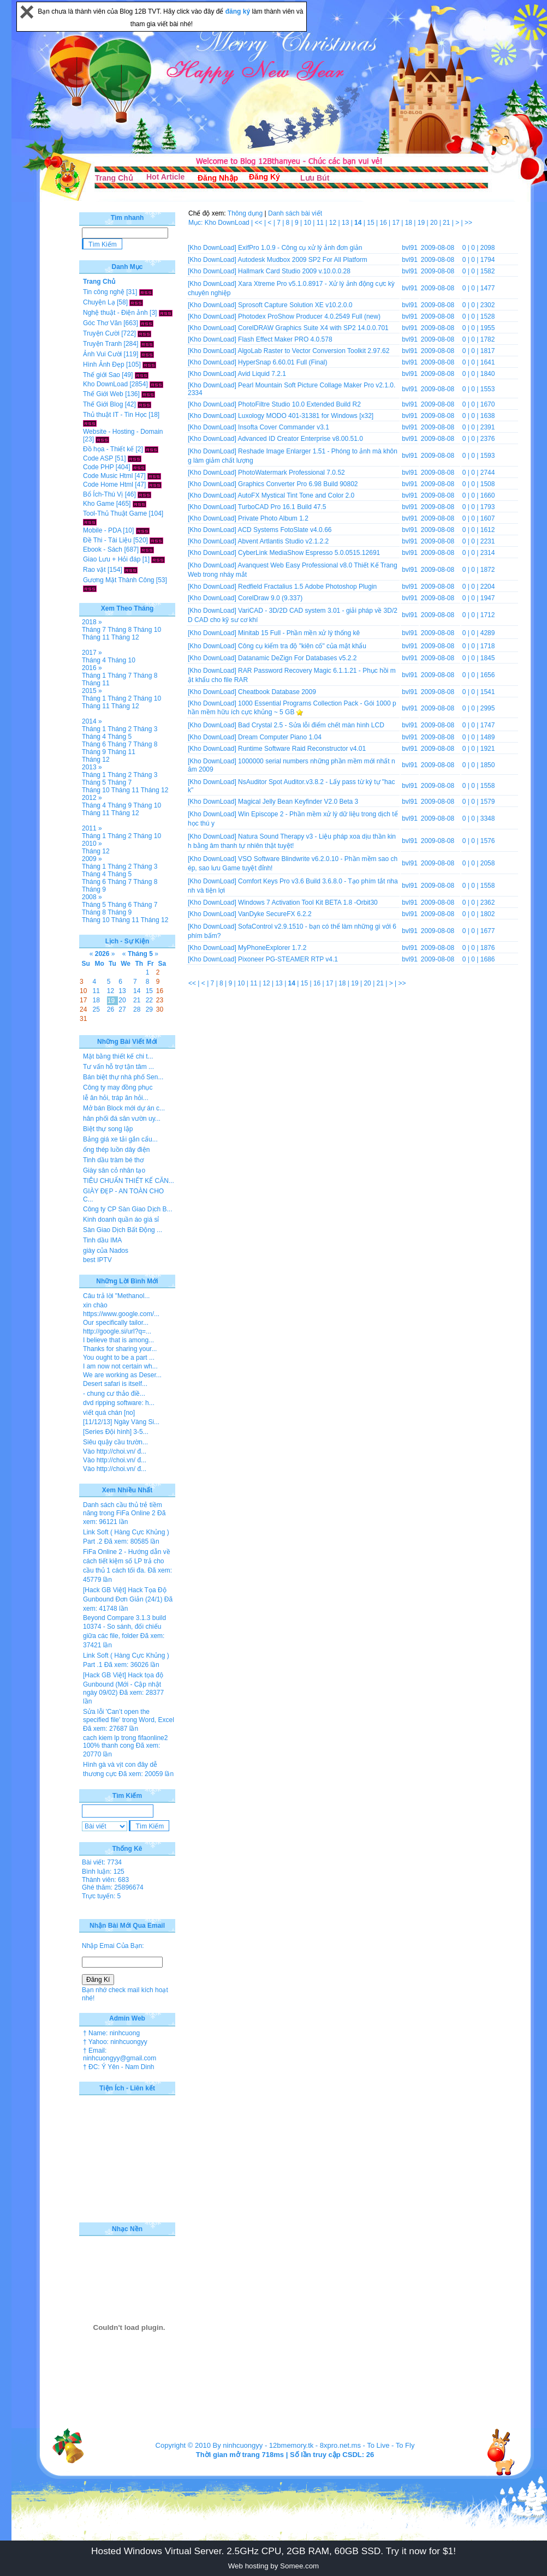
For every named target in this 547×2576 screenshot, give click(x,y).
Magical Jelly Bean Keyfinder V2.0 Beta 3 (298, 801)
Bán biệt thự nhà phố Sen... (123, 1077)
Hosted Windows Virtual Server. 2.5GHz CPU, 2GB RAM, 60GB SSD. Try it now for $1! (273, 2550)
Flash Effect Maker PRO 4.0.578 (285, 339)
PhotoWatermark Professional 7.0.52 (291, 472)
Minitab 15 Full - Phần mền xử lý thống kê (299, 633)
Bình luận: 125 (103, 1871)
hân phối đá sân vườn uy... (121, 1118)
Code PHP (98, 467)
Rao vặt (94, 569)
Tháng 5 (120, 736)
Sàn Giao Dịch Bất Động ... (122, 1230)
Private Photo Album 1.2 (273, 518)
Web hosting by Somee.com (273, 2566)
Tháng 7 (94, 629)
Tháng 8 (120, 629)
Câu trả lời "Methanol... (116, 1296)
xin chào (95, 1305)
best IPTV (97, 1260)
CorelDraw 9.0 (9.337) (270, 598)
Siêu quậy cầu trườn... (115, 1442)
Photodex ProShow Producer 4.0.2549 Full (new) (309, 316)
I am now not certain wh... (120, 1366)
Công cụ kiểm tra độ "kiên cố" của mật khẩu (302, 646)
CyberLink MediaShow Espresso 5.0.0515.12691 (309, 553)
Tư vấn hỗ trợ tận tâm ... (118, 1067)
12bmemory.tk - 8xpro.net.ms (315, 2445)
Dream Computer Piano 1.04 (280, 737)
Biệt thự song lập (108, 1129)
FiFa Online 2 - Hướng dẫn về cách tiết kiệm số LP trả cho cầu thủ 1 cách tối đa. (126, 1561)
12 (333, 222)
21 (447, 222)
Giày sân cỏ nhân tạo (114, 1170)
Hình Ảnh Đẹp (103, 364)
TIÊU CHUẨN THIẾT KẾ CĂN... (128, 1181)
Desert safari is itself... (115, 1384)
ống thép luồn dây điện (116, 1149)
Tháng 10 (147, 629)
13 (346, 222)
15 (371, 222)
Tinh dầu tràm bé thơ (113, 1160)
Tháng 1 (94, 675)
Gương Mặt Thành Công (118, 580)
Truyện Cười (101, 333)
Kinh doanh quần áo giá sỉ (121, 1219)
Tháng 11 (96, 637)
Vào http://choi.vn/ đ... (114, 1451)
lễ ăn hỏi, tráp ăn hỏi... (115, 1098)
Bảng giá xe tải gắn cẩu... (120, 1139)
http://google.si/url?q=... (117, 1331)
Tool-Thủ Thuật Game (115, 513)
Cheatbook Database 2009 (277, 692)
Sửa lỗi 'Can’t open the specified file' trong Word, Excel (128, 1716)
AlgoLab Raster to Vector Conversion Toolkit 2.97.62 (313, 351)
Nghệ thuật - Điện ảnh (115, 312)
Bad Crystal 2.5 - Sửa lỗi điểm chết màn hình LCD (311, 725)
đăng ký (238, 11)
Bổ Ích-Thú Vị (103, 494)
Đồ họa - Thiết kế (108, 449)
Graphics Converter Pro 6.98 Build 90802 (298, 484)
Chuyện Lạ (99, 302)
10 (308, 222)
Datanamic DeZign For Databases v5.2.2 (297, 658)
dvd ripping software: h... (118, 1403)
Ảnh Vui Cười (102, 354)
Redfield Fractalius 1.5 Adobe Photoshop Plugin (307, 586)
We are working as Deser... (122, 1375)
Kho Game (98, 503)
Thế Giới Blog (103, 404)
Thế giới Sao (101, 375)
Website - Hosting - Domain (123, 431)
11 (321, 222)
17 (397, 222)
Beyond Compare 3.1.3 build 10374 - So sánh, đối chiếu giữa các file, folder (124, 1627)
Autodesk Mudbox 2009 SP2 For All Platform (302, 260)
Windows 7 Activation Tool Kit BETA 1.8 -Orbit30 (308, 902)
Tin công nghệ (103, 292)
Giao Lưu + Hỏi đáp (111, 559)
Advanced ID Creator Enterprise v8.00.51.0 (299, 439)
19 (422, 222)
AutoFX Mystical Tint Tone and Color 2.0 (295, 495)
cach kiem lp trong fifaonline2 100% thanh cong (125, 1741)
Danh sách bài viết (295, 213)
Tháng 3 (145, 729)
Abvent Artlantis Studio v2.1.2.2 (283, 541)
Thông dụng (245, 213)
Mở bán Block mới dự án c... (124, 1108)
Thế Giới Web (103, 394)
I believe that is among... (118, 1340)
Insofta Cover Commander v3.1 (283, 427)
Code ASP (98, 458)
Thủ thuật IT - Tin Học (115, 415)
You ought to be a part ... (118, 1357)
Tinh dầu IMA (102, 1240)
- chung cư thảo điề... (114, 1393)
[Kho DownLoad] (212, 248)
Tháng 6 (94, 744)
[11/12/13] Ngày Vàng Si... (121, 1422)
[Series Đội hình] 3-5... (115, 1432)
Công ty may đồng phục (117, 1087)
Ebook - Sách (102, 549)
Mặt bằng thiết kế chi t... (118, 1056)
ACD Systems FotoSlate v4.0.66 (284, 530)
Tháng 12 (125, 637)
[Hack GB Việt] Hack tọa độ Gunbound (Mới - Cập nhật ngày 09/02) (123, 1683)
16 (384, 222)
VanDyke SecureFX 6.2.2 (275, 914)
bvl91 (410, 248)
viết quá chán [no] (109, 1412)
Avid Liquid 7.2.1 (261, 374)
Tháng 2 (120, 698)
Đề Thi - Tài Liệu (107, 540)
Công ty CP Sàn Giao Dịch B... (128, 1209)
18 (409, 222)
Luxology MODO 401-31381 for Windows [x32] (305, 416)
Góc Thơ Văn (102, 323)
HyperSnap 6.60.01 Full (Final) (282, 362)
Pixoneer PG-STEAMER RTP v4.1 (288, 959)
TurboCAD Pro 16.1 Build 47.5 (282, 507)
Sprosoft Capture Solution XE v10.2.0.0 (295, 305)
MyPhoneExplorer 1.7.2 (272, 948)
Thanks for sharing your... (120, 1349)
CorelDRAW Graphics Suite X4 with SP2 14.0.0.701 (313, 328)
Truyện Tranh (102, 344)
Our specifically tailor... (115, 1322)
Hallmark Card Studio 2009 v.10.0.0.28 (294, 271)
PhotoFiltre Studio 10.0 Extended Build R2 (299, 404)
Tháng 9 (94, 752)
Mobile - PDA (102, 530)
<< (259, 222)
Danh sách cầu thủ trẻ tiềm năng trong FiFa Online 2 (122, 1509)
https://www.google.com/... (121, 1314)
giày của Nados (105, 1250)
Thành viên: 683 (105, 1880)
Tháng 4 (94, 660)
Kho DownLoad (105, 384)
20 (434, 222)
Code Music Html (108, 476)
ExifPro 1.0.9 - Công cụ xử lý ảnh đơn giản (300, 248)
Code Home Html (108, 484)
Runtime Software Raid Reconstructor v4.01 (302, 748)
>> (468, 222)
